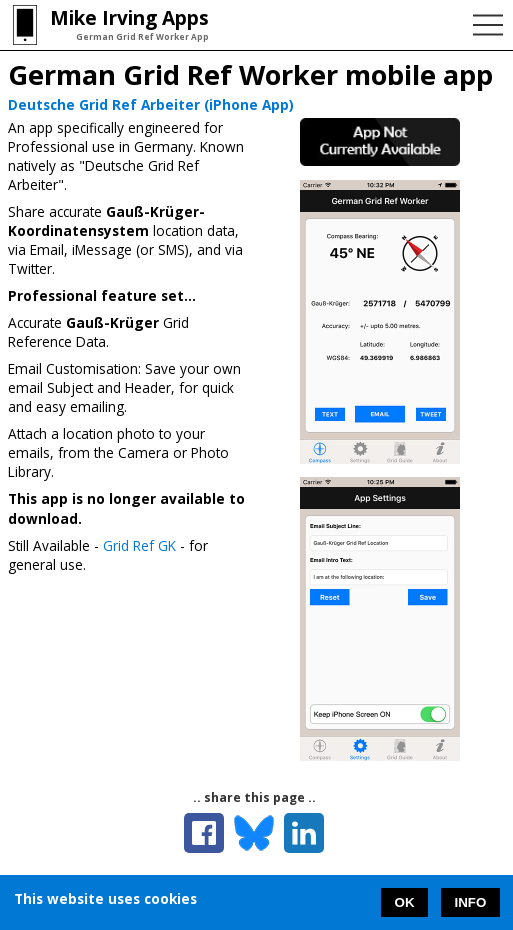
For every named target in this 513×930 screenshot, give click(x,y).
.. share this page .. (254, 797)
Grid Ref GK (139, 545)
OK (405, 902)
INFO (471, 902)
